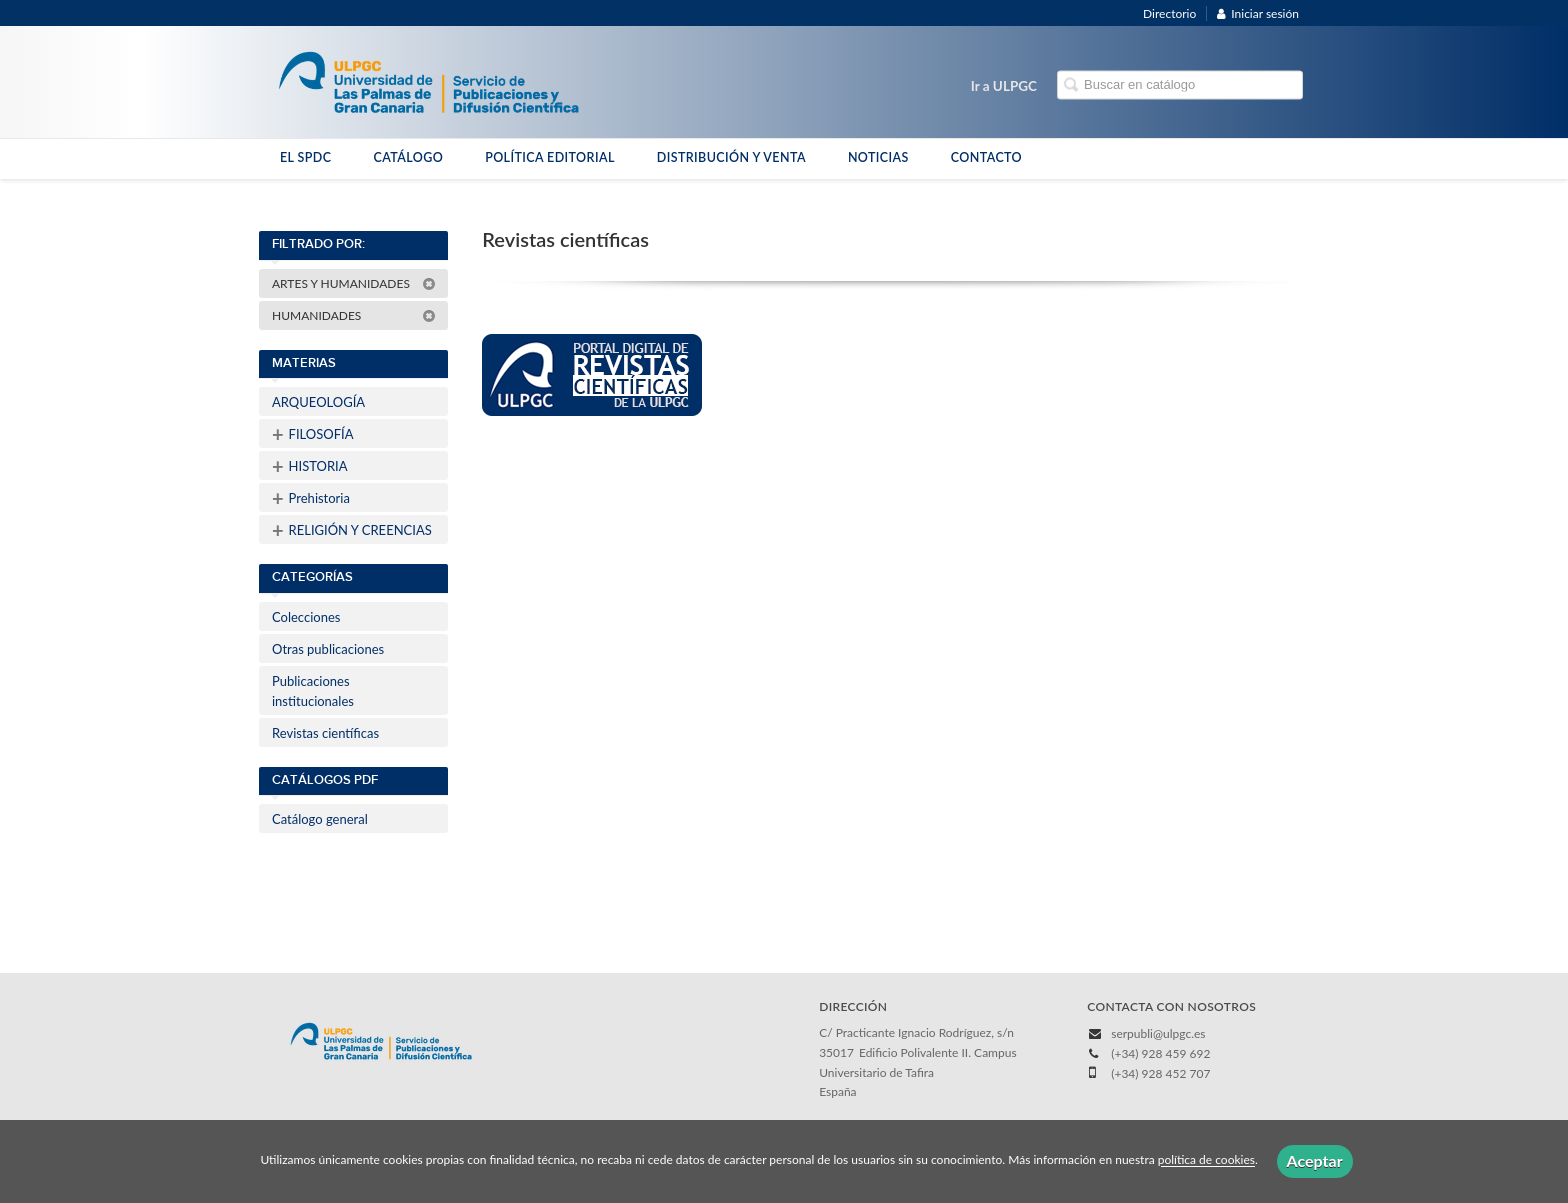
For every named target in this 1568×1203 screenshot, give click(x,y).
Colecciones (306, 617)
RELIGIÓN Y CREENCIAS (352, 530)
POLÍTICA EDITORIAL (550, 157)
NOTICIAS (878, 157)
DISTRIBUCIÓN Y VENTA (731, 157)
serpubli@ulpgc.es (1158, 1033)
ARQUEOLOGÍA (318, 402)
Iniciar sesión (1258, 13)
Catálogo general (320, 819)
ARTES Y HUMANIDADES (354, 283)
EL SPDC (305, 157)
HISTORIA (309, 466)
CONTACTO (986, 157)
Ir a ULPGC (1004, 86)
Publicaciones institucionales (313, 691)
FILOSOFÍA (313, 434)
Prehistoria (311, 498)
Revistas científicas (325, 733)
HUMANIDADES (354, 315)
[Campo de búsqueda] (1180, 85)
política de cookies (1206, 1160)
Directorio (1169, 13)
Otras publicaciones (328, 649)
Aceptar (1315, 1160)
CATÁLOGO (408, 157)
